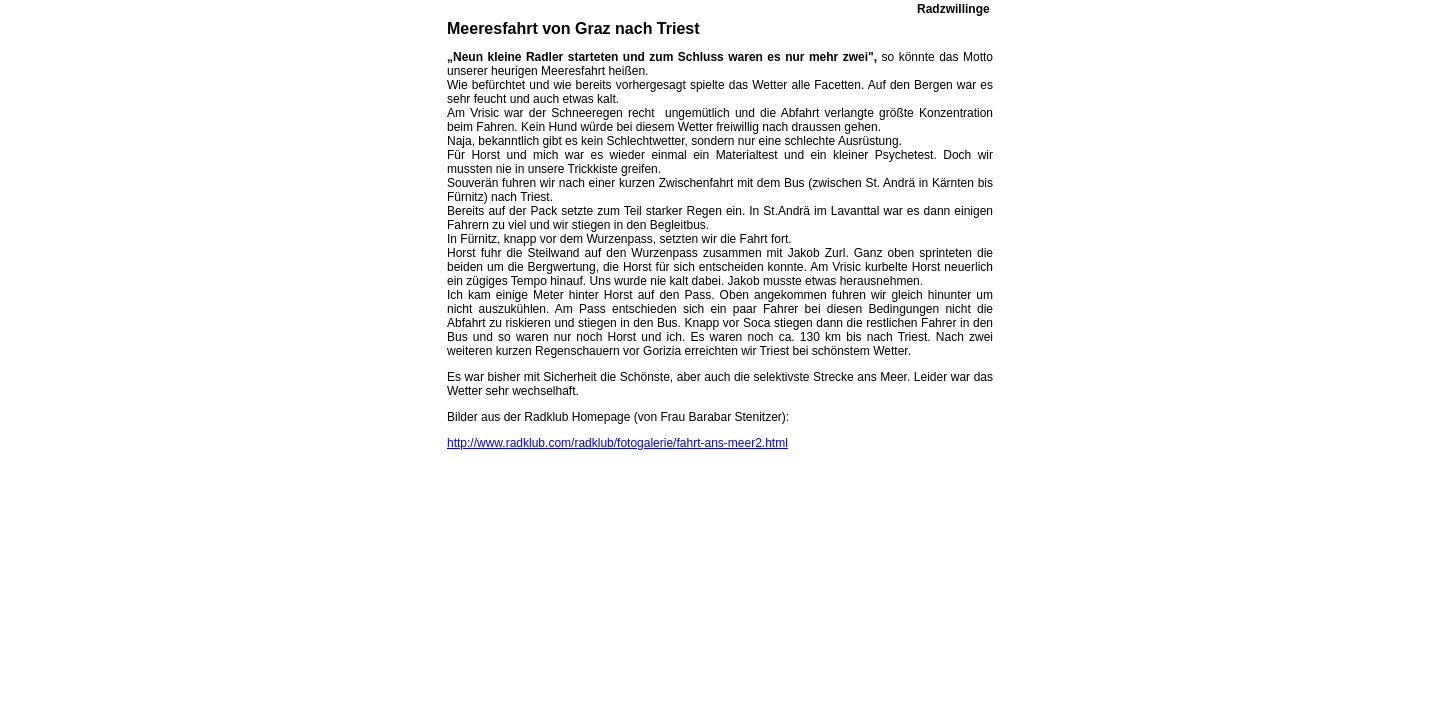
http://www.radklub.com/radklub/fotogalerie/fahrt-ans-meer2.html (617, 443)
